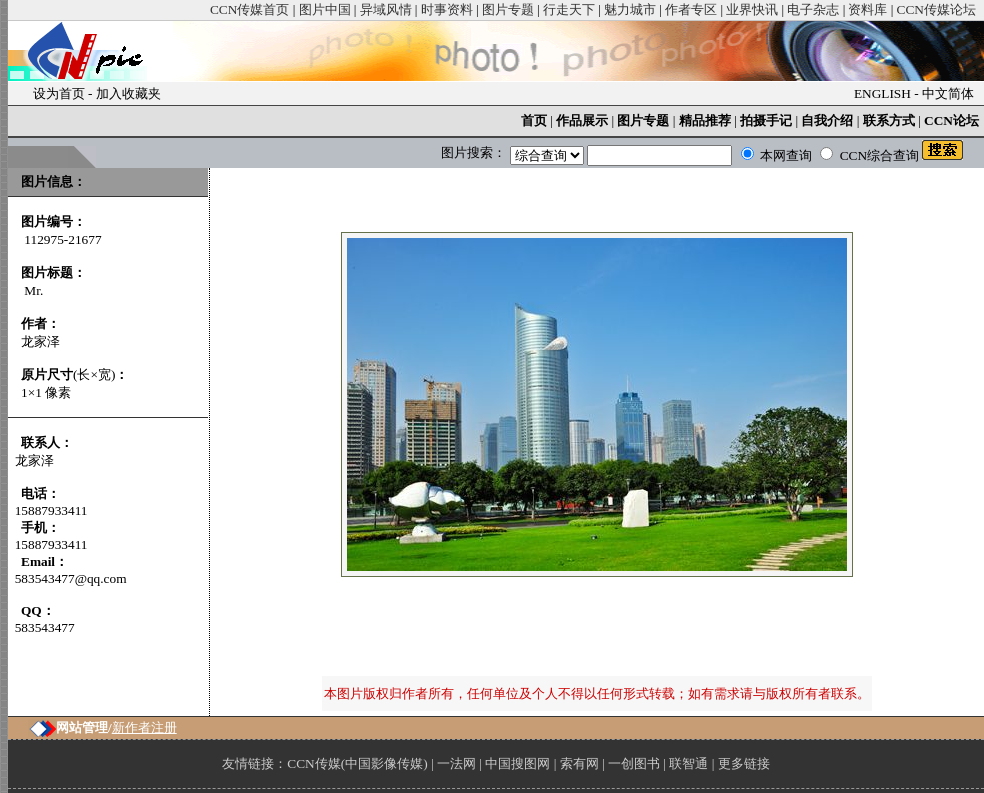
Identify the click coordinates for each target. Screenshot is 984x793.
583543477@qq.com (71, 578)
